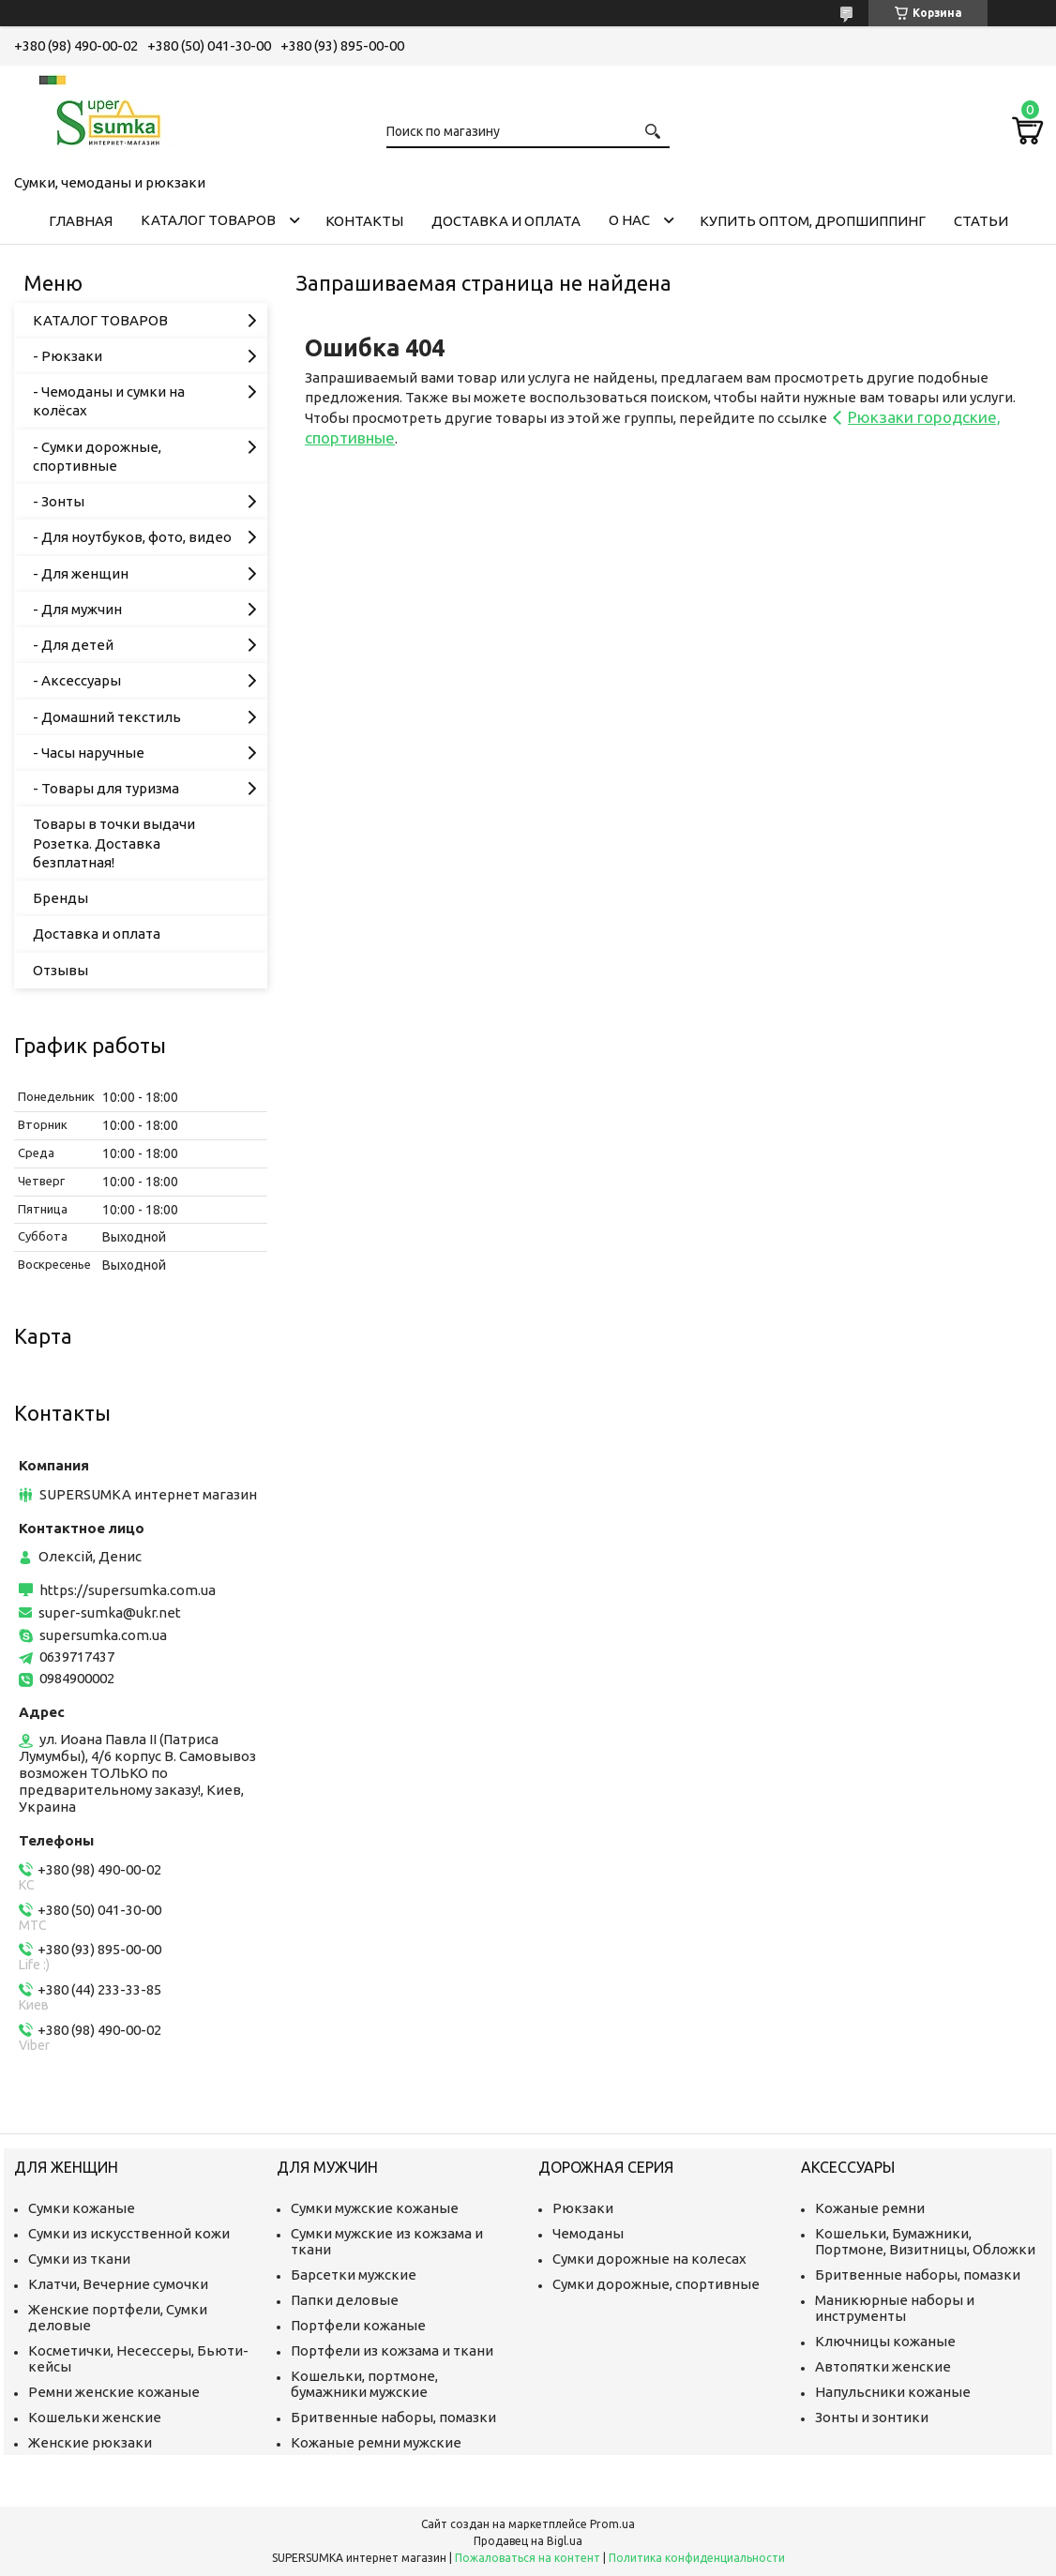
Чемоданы (588, 2233)
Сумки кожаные (81, 2208)
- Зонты (58, 501)
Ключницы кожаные (885, 2341)
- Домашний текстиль (107, 717)
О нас (629, 220)
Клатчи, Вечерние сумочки (118, 2284)
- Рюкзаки (67, 356)
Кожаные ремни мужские (376, 2442)
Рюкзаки (582, 2208)
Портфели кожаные (358, 2325)
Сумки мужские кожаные (375, 2208)
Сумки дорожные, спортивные (656, 2284)
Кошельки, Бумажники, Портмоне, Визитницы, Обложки (925, 2241)
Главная (81, 221)
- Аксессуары (77, 680)
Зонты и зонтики (871, 2417)
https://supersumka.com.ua (127, 1590)
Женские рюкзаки (90, 2442)
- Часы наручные (88, 753)
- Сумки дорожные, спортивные (97, 456)
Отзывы (60, 970)
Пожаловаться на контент (527, 2558)
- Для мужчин (77, 609)
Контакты (364, 221)
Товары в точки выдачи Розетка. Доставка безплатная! (114, 843)
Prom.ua (612, 2524)
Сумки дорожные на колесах (649, 2259)
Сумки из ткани (79, 2259)
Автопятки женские (883, 2366)
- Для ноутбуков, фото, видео (132, 537)
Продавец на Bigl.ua (528, 2541)
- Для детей (73, 645)
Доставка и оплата (506, 221)
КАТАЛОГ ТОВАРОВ (208, 220)
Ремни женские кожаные (114, 2392)
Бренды (60, 898)
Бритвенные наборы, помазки (393, 2417)
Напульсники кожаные (893, 2392)
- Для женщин (80, 573)
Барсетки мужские (353, 2274)
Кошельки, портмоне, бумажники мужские (364, 2384)
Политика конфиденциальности (697, 2558)
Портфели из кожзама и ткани (392, 2350)
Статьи (981, 221)
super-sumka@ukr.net (109, 1612)
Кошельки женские (94, 2417)
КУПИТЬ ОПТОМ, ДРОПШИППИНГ (813, 221)
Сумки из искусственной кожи (129, 2233)
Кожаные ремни (870, 2208)
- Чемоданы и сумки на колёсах (109, 401)
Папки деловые (345, 2300)
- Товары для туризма (106, 788)
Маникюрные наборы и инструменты (894, 2308)
